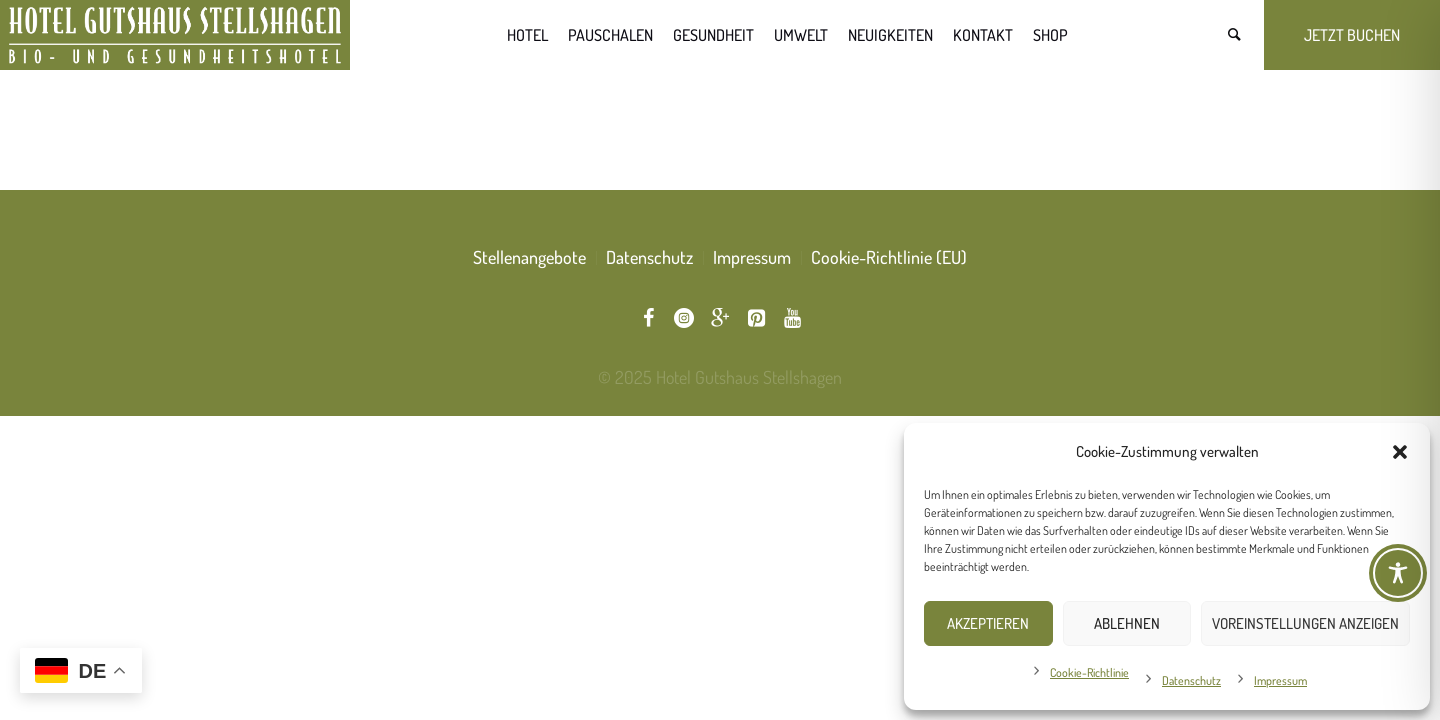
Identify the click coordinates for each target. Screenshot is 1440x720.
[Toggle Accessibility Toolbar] (1398, 573)
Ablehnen (1127, 623)
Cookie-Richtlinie (1089, 672)
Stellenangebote (529, 257)
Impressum (1280, 680)
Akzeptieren (988, 623)
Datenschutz (1191, 680)
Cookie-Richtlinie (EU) (889, 257)
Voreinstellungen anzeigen (1305, 623)
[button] (1400, 452)
